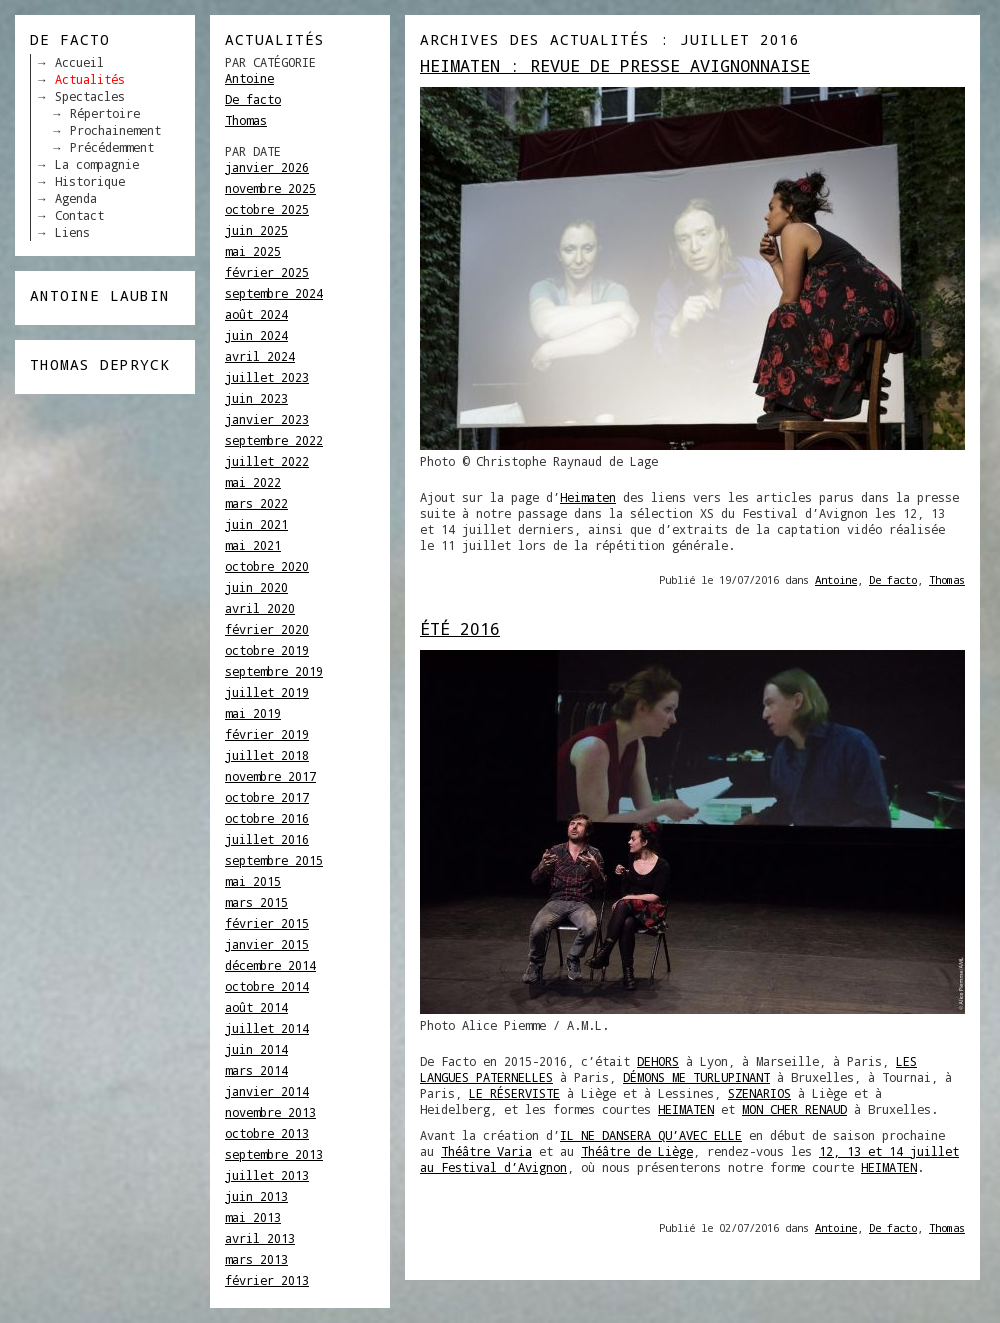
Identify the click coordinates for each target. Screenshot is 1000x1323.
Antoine (249, 78)
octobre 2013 (267, 1133)
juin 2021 (256, 524)
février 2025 (267, 272)
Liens (72, 232)
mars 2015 (256, 902)
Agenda (76, 198)
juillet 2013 (267, 1175)
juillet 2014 (267, 1028)
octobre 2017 (267, 797)
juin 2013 (256, 1196)
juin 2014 (256, 1049)
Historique (90, 181)
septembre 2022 (274, 440)
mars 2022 (256, 503)
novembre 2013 (270, 1112)
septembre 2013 (274, 1154)
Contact (79, 215)
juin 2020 (256, 587)
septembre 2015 (274, 860)
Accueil (79, 62)
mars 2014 (256, 1070)
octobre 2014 (267, 986)
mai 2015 (253, 881)
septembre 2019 (274, 671)
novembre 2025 (270, 188)
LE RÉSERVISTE (514, 1093)
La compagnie (97, 164)
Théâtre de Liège (637, 1151)
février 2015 (267, 923)
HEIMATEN (686, 1109)
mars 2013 (256, 1259)
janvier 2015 (267, 944)
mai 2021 (253, 545)
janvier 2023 (267, 419)
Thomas (246, 120)
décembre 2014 (270, 965)
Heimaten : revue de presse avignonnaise (615, 65)
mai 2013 (253, 1217)
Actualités (90, 79)
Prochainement (115, 130)
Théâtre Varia (486, 1151)
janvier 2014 (267, 1091)
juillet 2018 (267, 755)
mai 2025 (253, 251)
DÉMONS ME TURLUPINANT (696, 1077)
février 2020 (267, 629)
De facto (253, 99)
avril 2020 (260, 608)
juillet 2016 (267, 839)
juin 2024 (256, 335)
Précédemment (112, 147)
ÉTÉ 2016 (460, 628)
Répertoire (105, 113)
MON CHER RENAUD (794, 1109)
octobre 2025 (267, 209)
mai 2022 (253, 482)
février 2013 (267, 1280)
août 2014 (256, 1007)
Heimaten (588, 497)
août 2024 (256, 314)
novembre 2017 (270, 776)
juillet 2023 (267, 377)
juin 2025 (256, 230)
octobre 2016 (267, 818)
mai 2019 (253, 713)
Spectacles (90, 96)
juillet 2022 (267, 461)
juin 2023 (256, 398)
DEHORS (658, 1061)
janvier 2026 (267, 167)
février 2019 (267, 734)
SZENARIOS (759, 1093)
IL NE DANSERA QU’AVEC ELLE (651, 1135)
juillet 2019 (267, 692)
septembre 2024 (274, 293)
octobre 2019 (267, 650)
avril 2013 (260, 1238)
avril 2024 (260, 356)
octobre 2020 (267, 566)
